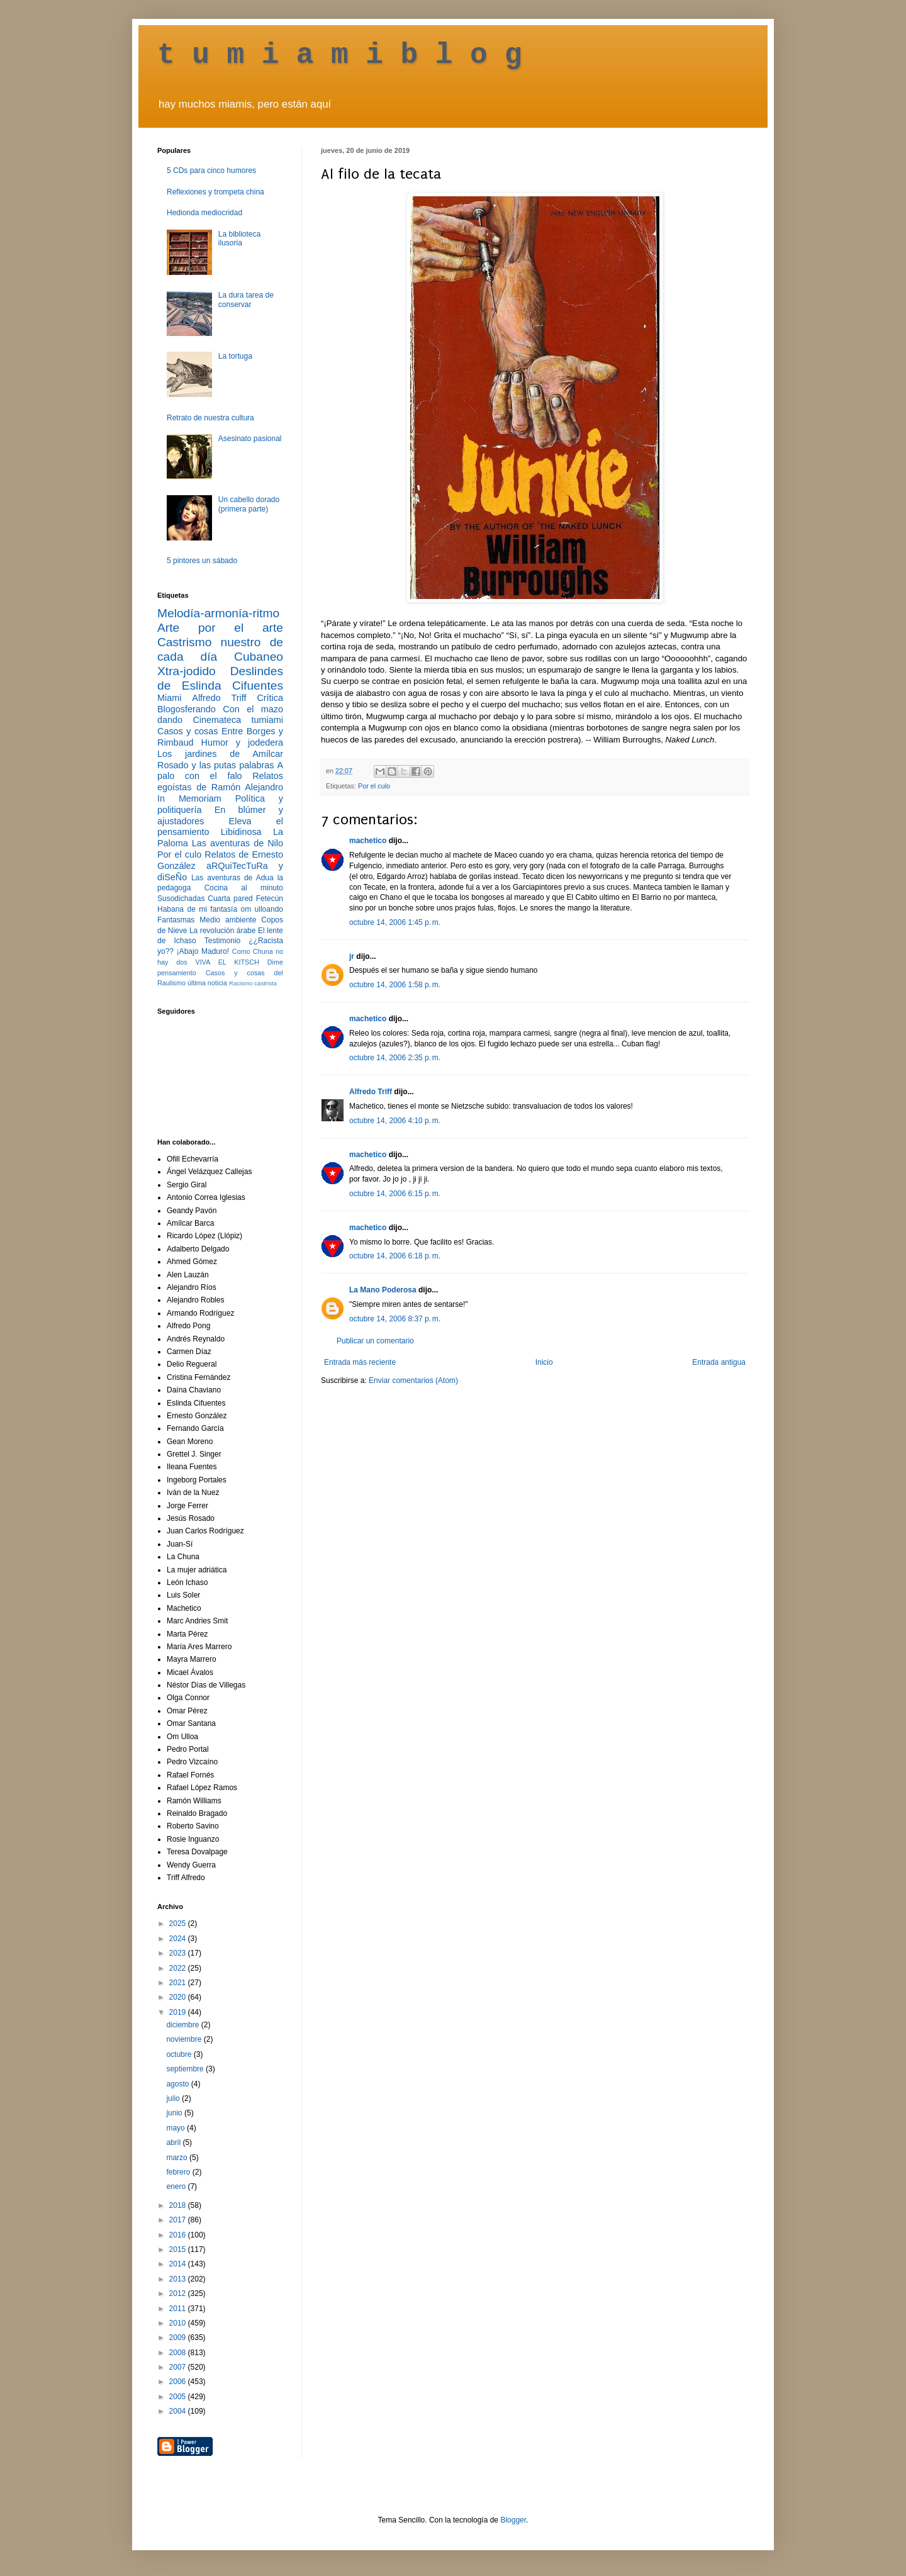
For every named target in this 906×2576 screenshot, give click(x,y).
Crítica (270, 698)
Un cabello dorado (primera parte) (248, 504)
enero (176, 2186)
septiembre (186, 2068)
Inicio (544, 1362)
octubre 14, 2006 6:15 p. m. (394, 1193)
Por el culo (374, 786)
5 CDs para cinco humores (211, 170)
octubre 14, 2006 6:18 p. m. (394, 1256)
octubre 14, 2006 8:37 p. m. (394, 1318)
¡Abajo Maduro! (203, 951)
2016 (178, 2235)
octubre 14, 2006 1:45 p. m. (394, 922)
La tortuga (235, 356)
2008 (178, 2352)
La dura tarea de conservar (246, 299)
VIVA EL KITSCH (227, 962)
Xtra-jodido (186, 671)
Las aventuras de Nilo (237, 843)
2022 (178, 1968)
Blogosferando (186, 709)
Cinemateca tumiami (238, 720)
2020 (178, 1997)
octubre (179, 2054)
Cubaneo (258, 656)
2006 (178, 2381)
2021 (178, 1982)
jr (351, 956)
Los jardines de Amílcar (220, 754)
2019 (178, 2012)
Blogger (513, 2520)
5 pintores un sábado (202, 560)
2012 (178, 2293)
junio (175, 2112)
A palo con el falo (220, 770)
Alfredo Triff (370, 1091)
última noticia (207, 983)
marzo (177, 2157)
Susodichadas (180, 898)
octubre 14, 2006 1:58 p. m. (394, 984)
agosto (178, 2084)
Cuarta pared (230, 898)
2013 (178, 2279)
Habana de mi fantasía (197, 909)
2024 (178, 1938)
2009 (178, 2337)
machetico (367, 840)
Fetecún (269, 898)
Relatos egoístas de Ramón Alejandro (220, 781)
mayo (176, 2128)
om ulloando (262, 909)
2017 (178, 2219)
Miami (169, 698)
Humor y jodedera (242, 742)
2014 (178, 2264)
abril (174, 2142)
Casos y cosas (187, 731)
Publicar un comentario (375, 1340)
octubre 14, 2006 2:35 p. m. (394, 1057)
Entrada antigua (719, 1362)
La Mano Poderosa (383, 1289)
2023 (178, 1953)
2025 (178, 1923)
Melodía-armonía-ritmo (218, 613)
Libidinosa (241, 832)
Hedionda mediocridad (204, 212)
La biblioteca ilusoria (239, 238)
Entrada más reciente (360, 1362)
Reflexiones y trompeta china (215, 192)
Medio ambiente (227, 920)
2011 (178, 2308)
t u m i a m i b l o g (339, 55)
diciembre (183, 2024)
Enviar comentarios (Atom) (413, 1380)
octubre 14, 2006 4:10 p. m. (394, 1120)
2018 (178, 2205)
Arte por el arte (220, 627)
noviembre (184, 2039)
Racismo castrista (253, 983)
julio (174, 2098)
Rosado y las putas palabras (215, 765)
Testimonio (222, 940)
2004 (178, 2411)
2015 (178, 2249)
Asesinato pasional (250, 438)
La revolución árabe (222, 930)
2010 (178, 2323)
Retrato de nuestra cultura (210, 417)
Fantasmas (175, 920)
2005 (178, 2396)
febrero (179, 2172)
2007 (178, 2367)
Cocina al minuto (243, 887)
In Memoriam (189, 798)
